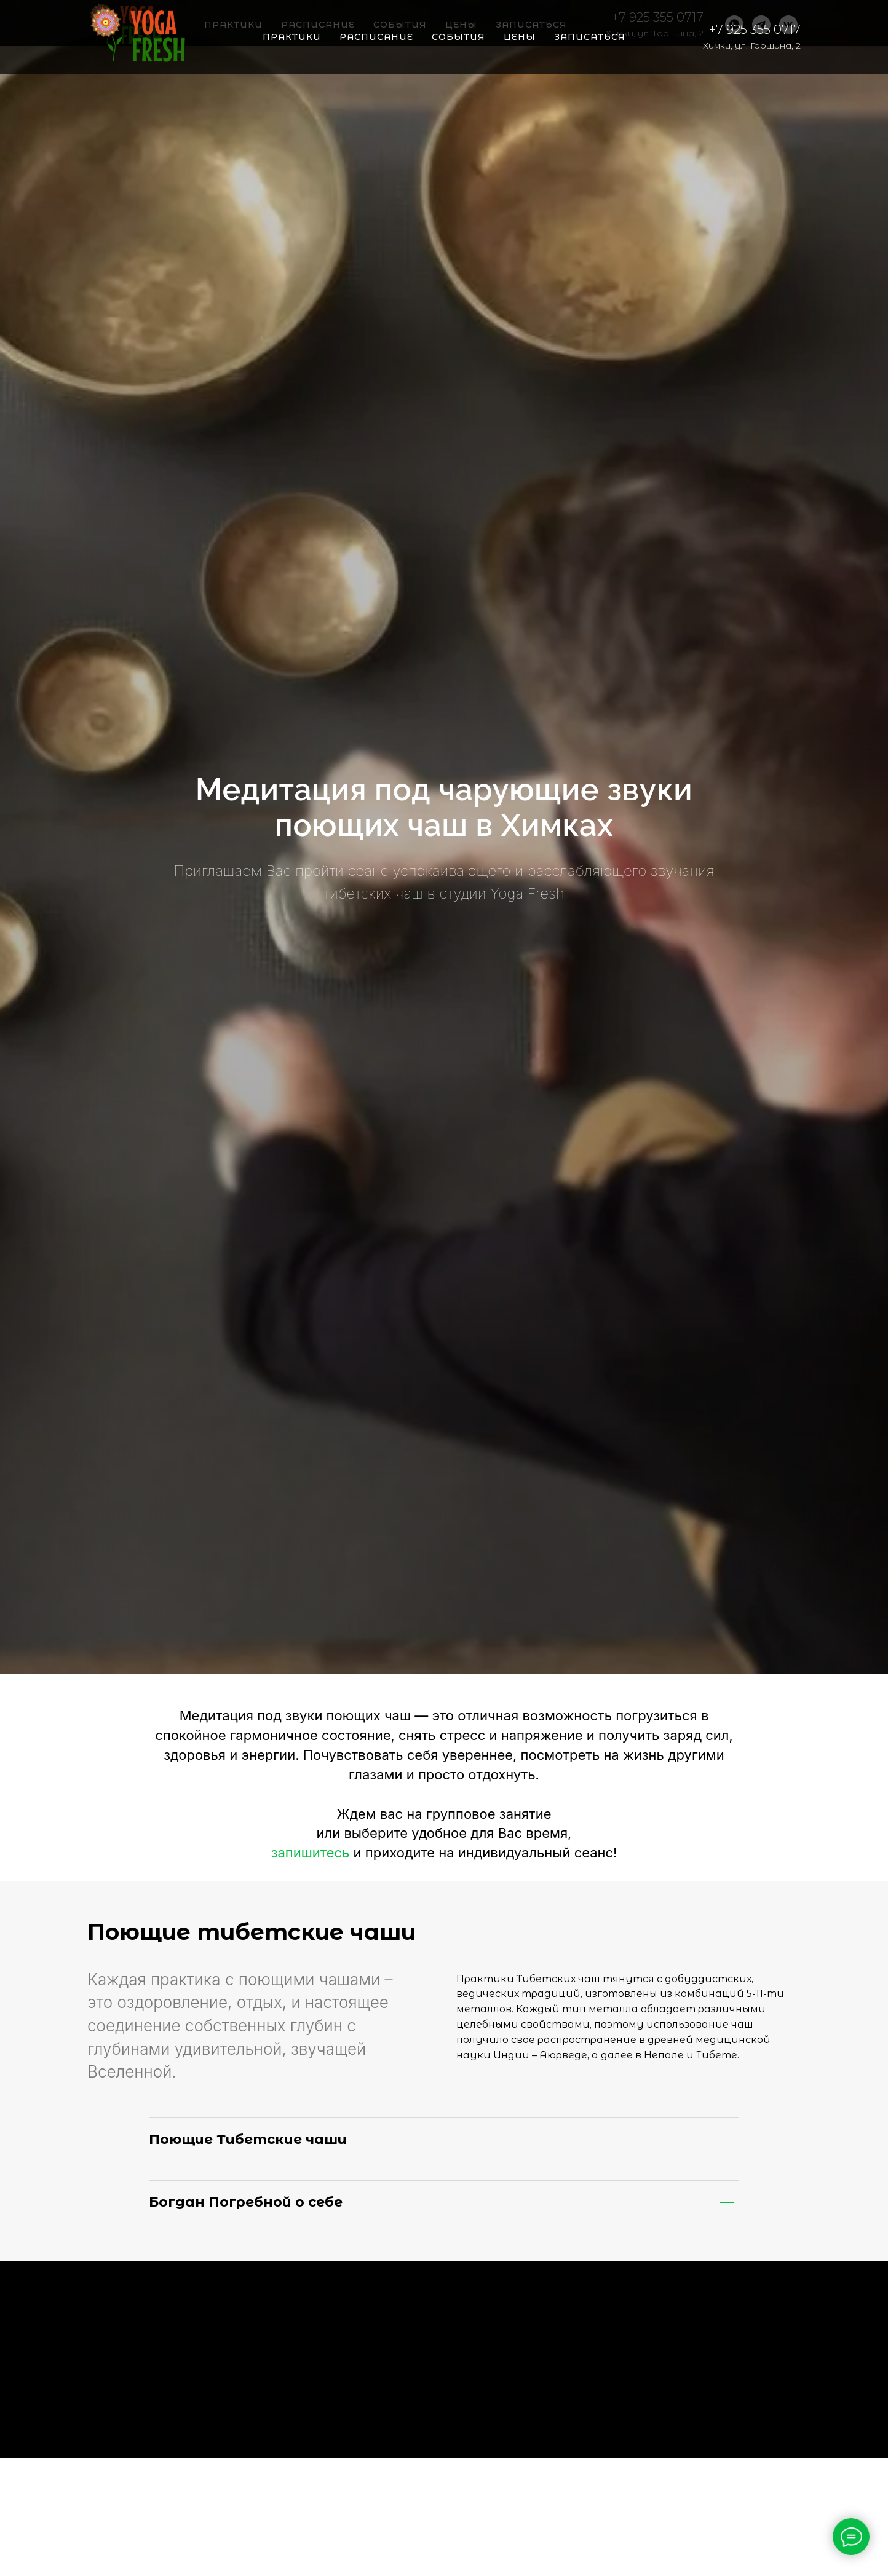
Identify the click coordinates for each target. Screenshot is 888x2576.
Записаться (589, 36)
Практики (292, 36)
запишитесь (310, 1853)
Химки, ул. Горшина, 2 (752, 45)
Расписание (376, 36)
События (458, 36)
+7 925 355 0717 (755, 29)
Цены (520, 36)
